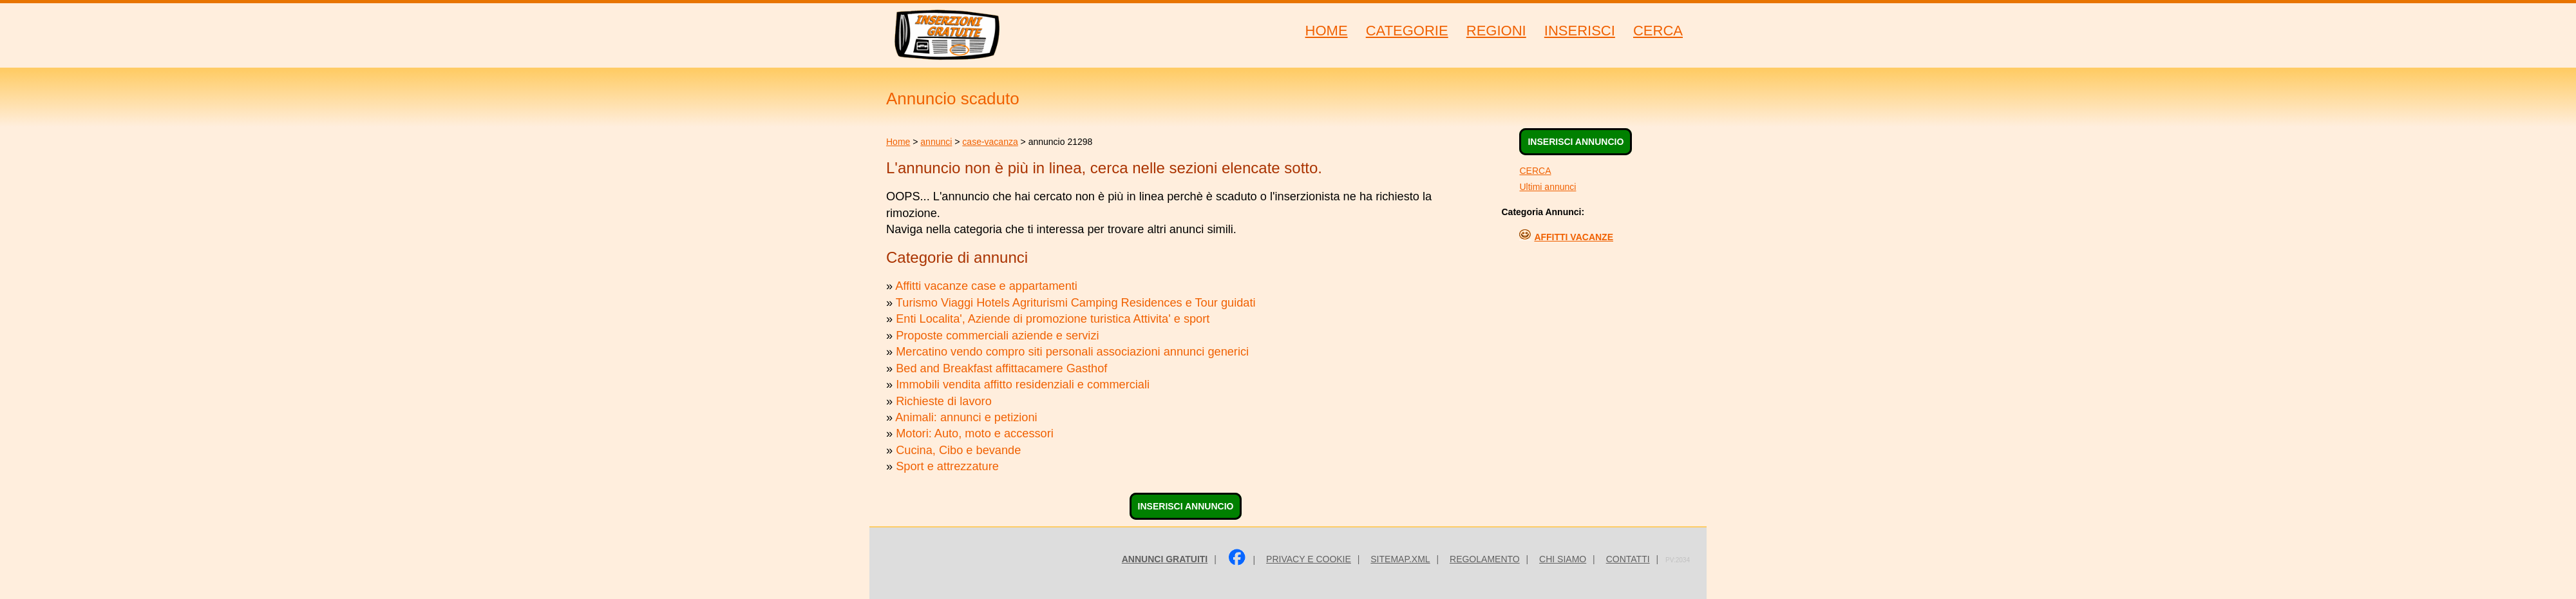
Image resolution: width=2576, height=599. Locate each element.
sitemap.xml (1400, 559)
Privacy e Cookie (1308, 559)
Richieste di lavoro (944, 401)
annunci (936, 142)
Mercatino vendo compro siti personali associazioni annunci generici (1072, 351)
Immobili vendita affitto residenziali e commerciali (1023, 384)
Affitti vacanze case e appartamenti (986, 286)
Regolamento (1485, 559)
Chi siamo (1562, 559)
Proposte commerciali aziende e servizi (997, 335)
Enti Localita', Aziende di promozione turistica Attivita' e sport (1052, 318)
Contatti (1628, 559)
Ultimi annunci (1547, 187)
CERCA (1535, 171)
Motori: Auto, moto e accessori (975, 433)
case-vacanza (990, 142)
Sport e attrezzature (947, 466)
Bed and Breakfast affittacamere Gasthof (1001, 368)
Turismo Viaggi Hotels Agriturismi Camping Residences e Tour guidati (1076, 302)
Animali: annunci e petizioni (966, 417)
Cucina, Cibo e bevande (958, 450)
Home (898, 142)
